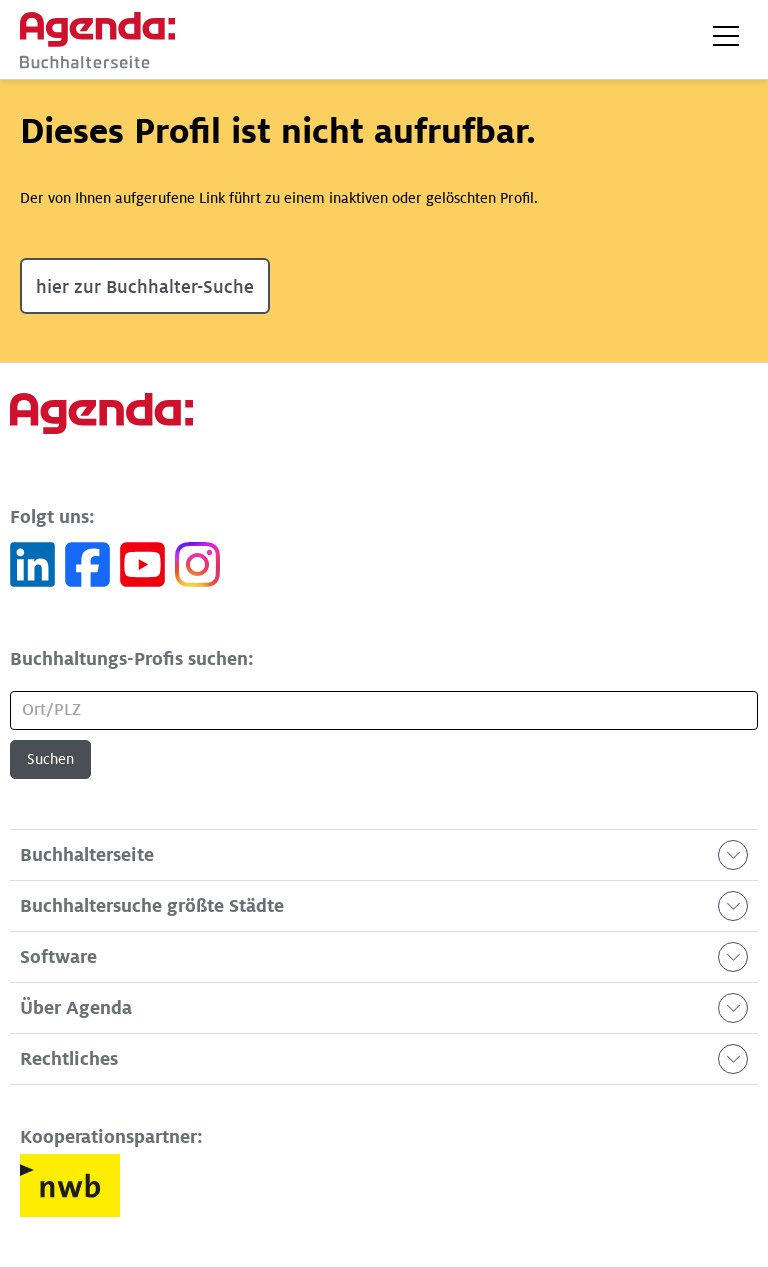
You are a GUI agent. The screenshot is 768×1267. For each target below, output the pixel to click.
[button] (726, 36)
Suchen (50, 759)
